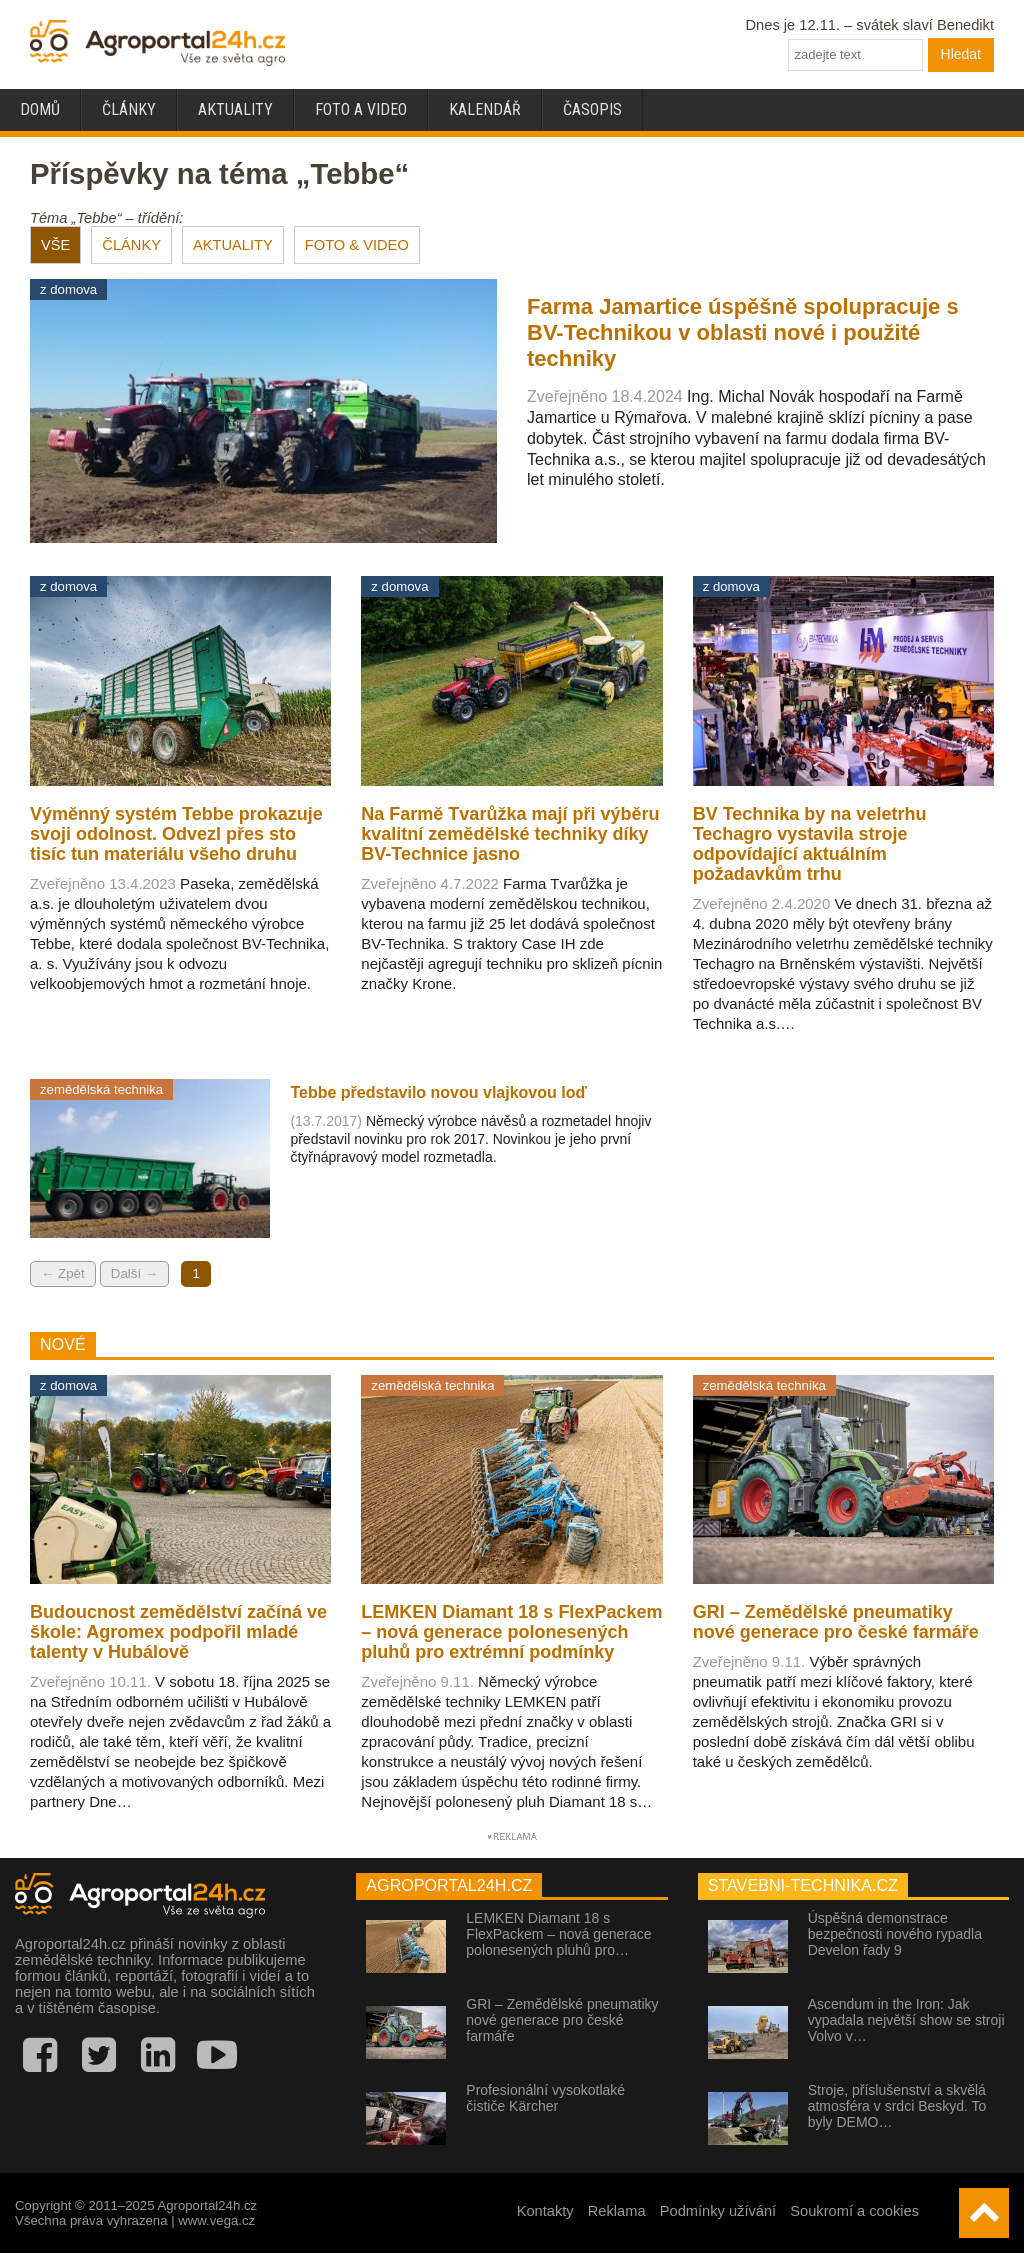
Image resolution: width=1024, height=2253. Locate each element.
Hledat (961, 54)
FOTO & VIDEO (357, 245)
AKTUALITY (233, 245)
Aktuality (235, 109)
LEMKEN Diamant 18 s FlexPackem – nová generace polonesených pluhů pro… (558, 1934)
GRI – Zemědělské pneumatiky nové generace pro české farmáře (562, 2020)
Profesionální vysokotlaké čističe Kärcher (545, 2098)
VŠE (55, 245)
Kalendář (485, 109)
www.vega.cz (216, 2220)
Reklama (617, 2211)
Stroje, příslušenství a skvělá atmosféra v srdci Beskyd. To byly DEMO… (897, 2106)
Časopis (592, 109)
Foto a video (361, 109)
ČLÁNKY (131, 245)
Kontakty (545, 2211)
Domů (40, 109)
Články (129, 109)
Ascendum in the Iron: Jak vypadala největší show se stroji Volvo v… (906, 2020)
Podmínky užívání (718, 2211)
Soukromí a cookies (854, 2211)
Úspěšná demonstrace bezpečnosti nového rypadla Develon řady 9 (895, 1934)
